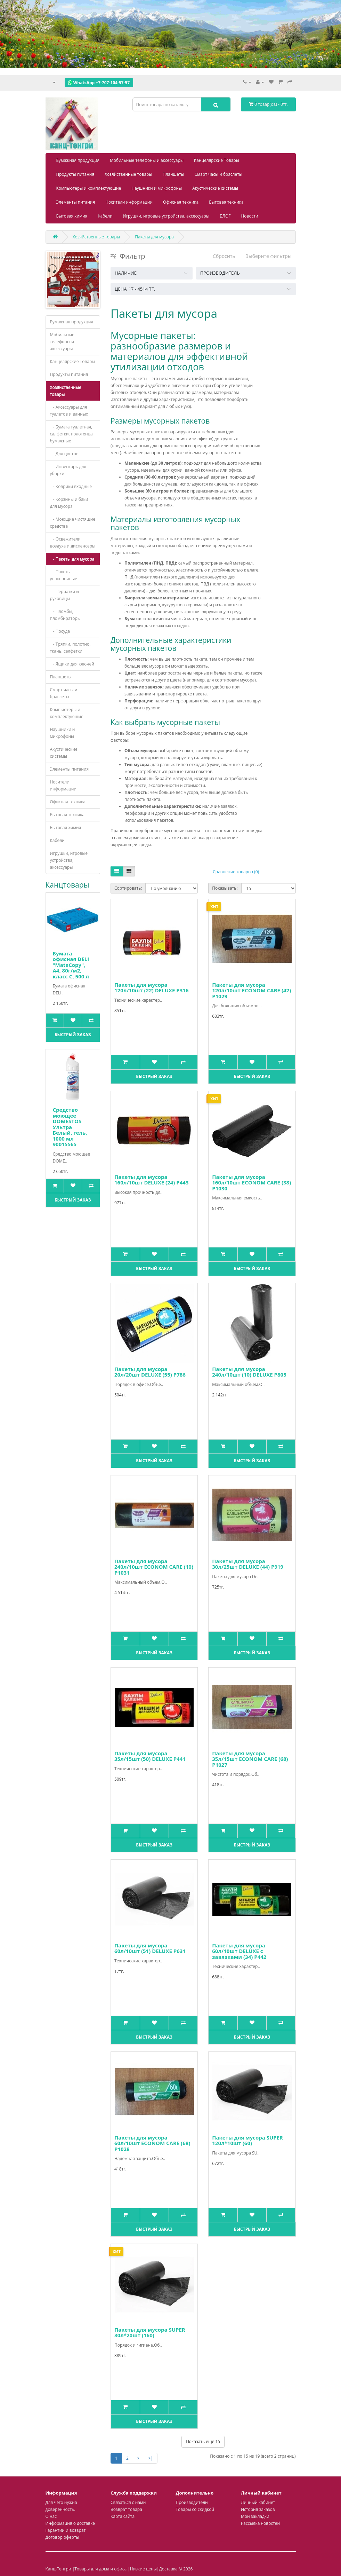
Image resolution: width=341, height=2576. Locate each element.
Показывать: (224, 888)
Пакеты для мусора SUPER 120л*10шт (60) (247, 2140)
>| (150, 2458)
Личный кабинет (258, 2502)
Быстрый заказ (73, 1035)
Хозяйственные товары (128, 174)
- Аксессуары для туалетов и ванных (69, 410)
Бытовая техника (226, 202)
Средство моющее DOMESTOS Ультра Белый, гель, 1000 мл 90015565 (70, 1127)
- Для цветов (64, 454)
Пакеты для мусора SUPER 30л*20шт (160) (149, 2332)
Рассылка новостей (260, 2523)
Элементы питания (75, 202)
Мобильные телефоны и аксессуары (147, 160)
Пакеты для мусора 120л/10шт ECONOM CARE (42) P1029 (251, 990)
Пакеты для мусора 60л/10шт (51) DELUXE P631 (150, 1948)
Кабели (105, 216)
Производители (192, 2502)
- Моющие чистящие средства (73, 522)
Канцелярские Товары (216, 160)
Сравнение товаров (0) (236, 872)
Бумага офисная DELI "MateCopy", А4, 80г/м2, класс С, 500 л (71, 965)
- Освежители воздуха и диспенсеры (73, 542)
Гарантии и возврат (66, 2530)
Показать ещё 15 (203, 2441)
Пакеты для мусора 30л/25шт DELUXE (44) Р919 (247, 1564)
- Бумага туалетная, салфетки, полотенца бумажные (71, 434)
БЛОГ (225, 216)
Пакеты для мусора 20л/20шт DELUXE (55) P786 (150, 1371)
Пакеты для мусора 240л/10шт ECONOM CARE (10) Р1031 (153, 1567)
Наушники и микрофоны (156, 188)
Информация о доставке (70, 2523)
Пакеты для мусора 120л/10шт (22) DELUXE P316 (151, 987)
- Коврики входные (71, 486)
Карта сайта (123, 2516)
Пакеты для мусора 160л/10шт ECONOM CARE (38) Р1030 (251, 1182)
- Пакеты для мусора (72, 559)
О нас (51, 2516)
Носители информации (129, 202)
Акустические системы (215, 188)
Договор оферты (62, 2537)
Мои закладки (255, 2516)
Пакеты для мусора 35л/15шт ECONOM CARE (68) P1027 (250, 1759)
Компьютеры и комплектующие (88, 188)
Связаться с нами (128, 2502)
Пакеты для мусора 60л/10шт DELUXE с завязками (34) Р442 (239, 1951)
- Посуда (60, 631)
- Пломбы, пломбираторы (65, 614)
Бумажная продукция (78, 160)
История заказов (258, 2509)
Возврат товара (126, 2509)
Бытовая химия (72, 216)
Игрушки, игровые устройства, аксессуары (166, 216)
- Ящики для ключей (72, 664)
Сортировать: (128, 888)
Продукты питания (75, 174)
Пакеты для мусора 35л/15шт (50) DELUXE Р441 (150, 1756)
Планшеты (173, 174)
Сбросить (224, 256)
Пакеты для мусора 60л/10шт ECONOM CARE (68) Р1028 (152, 2143)
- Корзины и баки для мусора (69, 502)
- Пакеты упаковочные (63, 575)
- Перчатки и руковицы (64, 595)
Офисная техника (180, 202)
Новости (249, 216)
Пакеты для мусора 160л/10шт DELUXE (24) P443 (151, 1179)
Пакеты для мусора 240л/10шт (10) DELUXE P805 (249, 1371)
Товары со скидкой (195, 2509)
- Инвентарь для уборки (68, 470)
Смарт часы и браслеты (218, 174)
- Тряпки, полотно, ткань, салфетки (70, 647)
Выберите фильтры (268, 256)
